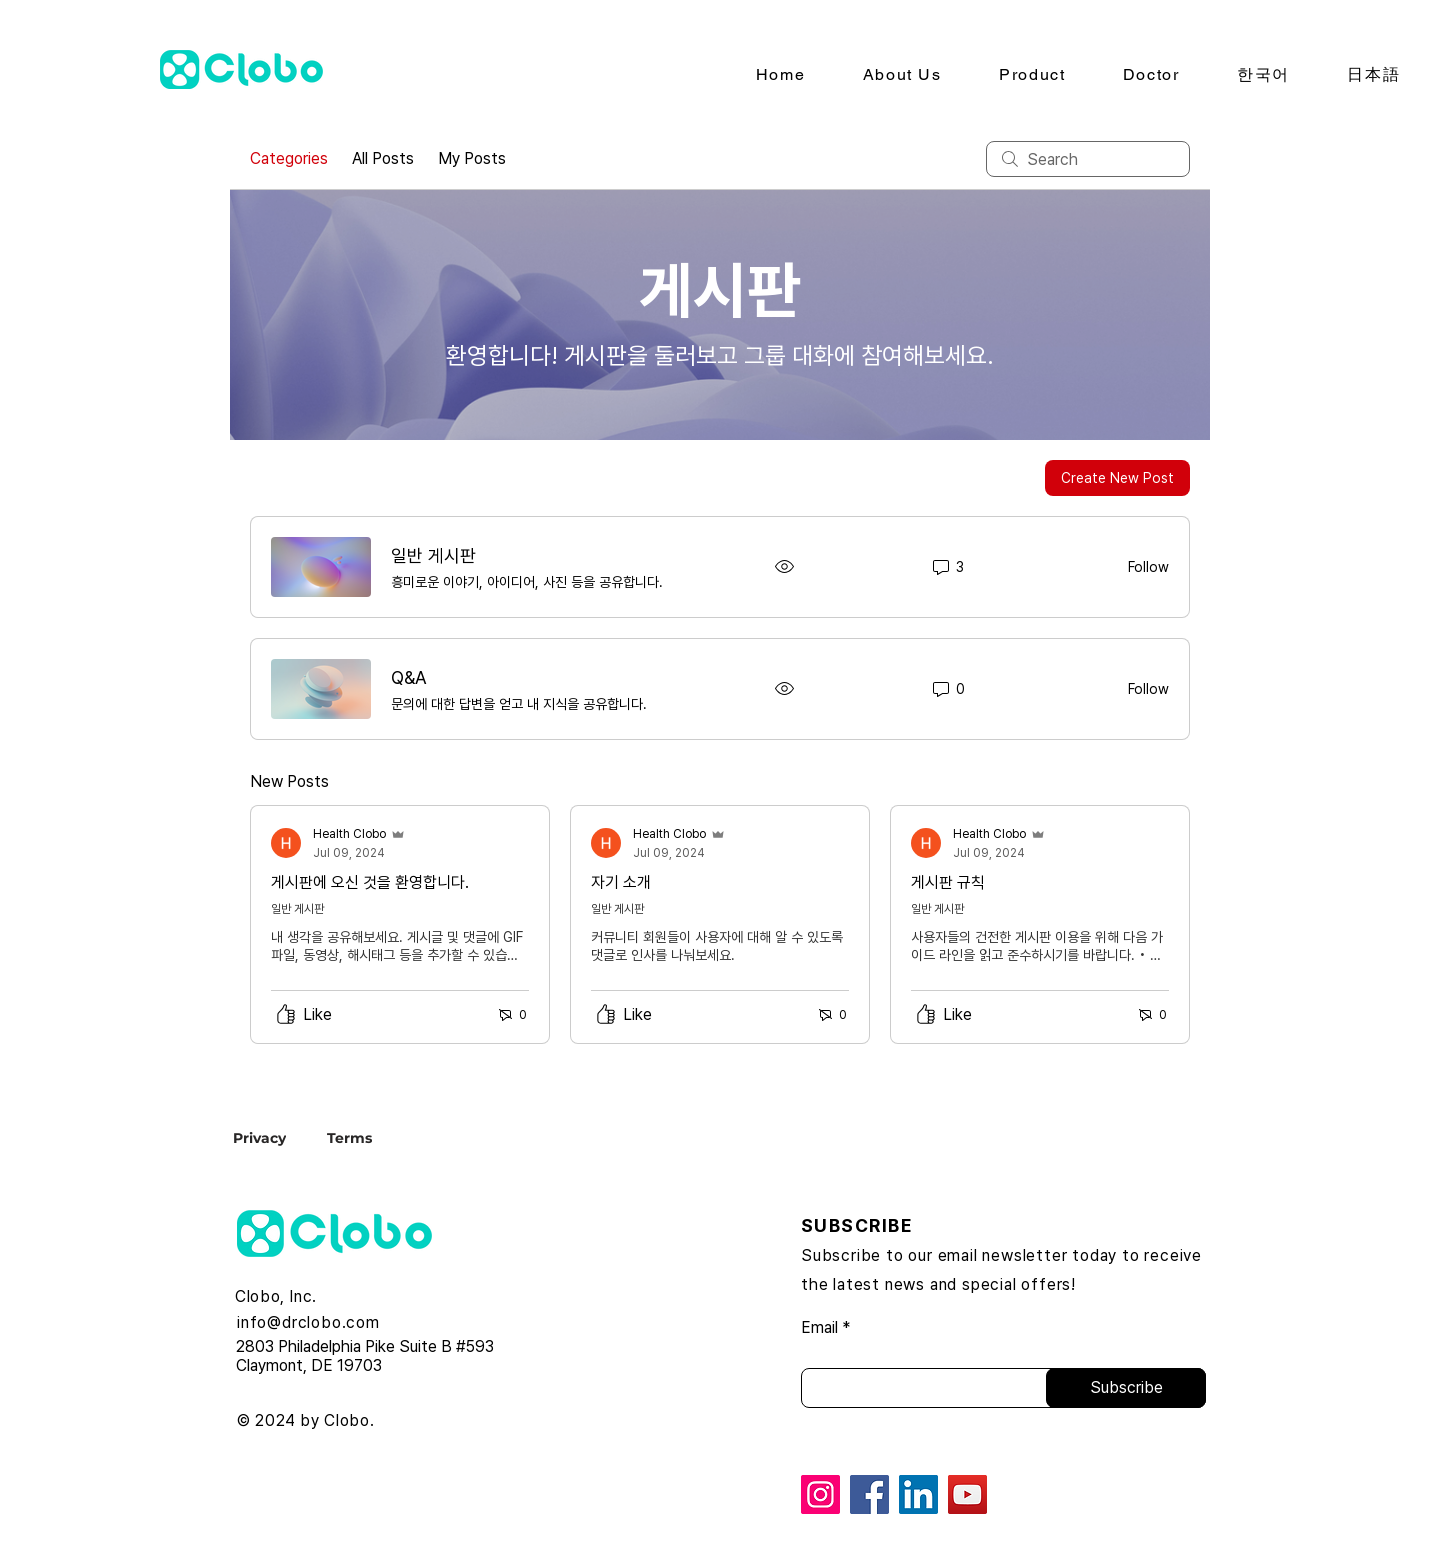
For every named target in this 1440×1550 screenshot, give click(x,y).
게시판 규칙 (948, 882)
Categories (289, 158)
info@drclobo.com (308, 1322)
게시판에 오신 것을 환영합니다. (370, 882)
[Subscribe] (1126, 1388)
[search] (1088, 159)
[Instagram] (820, 1494)
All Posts (383, 158)
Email (819, 1328)
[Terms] (349, 1137)
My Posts (472, 158)
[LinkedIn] (918, 1494)
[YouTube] (967, 1494)
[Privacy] (277, 1137)
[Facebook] (869, 1494)
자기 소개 (621, 882)
